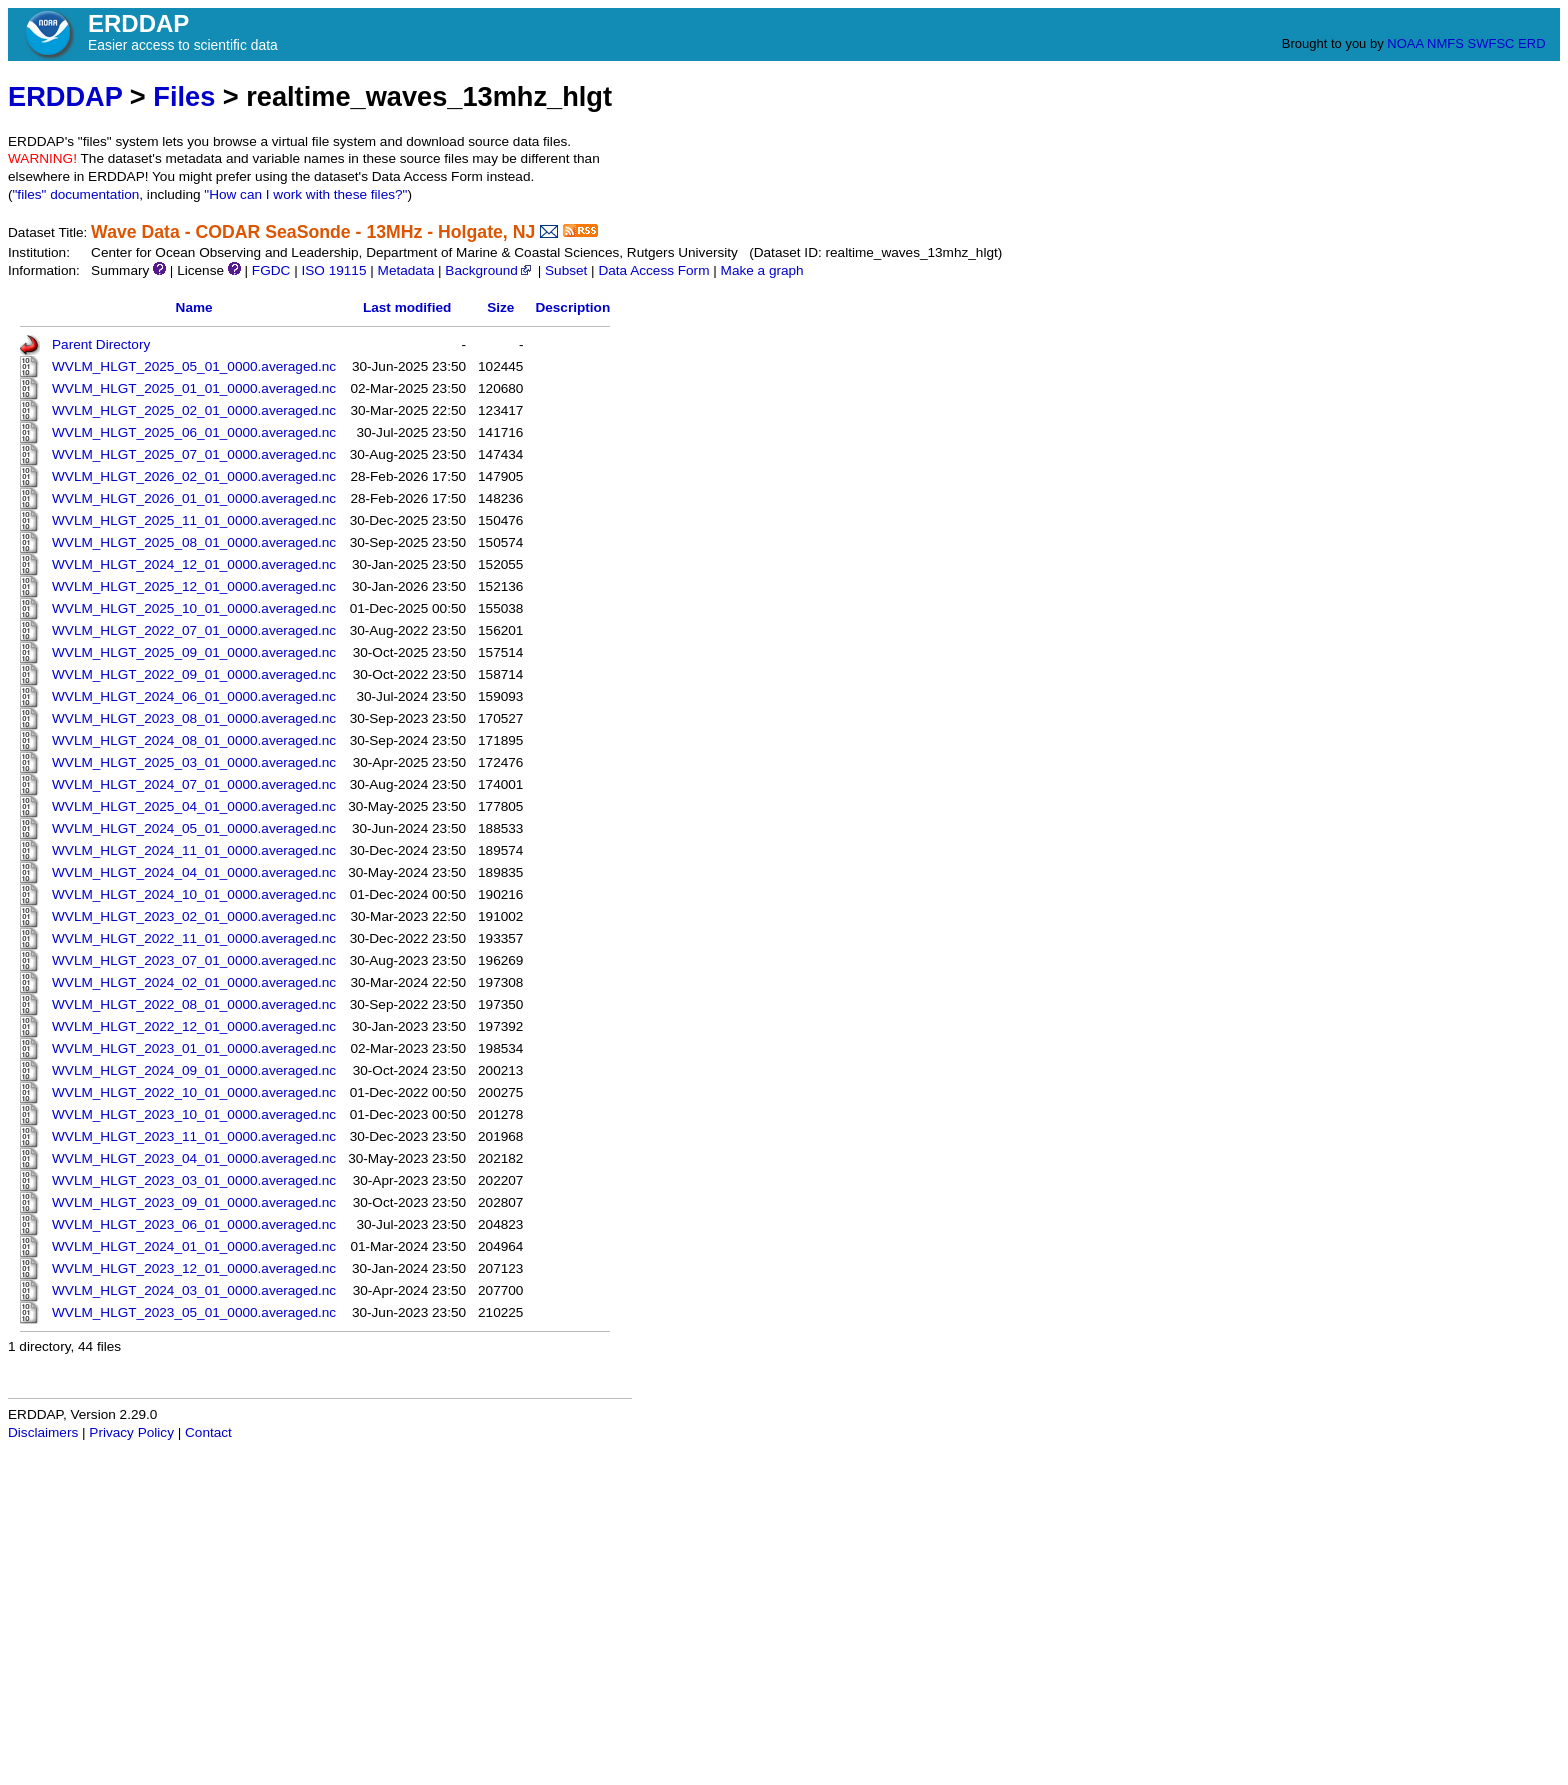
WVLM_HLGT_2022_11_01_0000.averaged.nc (194, 938)
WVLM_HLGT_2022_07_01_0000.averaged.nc (194, 630)
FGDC (271, 270)
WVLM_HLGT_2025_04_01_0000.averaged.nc (194, 806)
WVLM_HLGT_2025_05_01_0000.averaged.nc (194, 366)
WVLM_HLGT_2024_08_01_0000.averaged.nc (194, 740)
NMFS (1445, 43)
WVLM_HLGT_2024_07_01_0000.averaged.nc (194, 784)
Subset (566, 270)
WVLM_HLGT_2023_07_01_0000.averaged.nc (194, 960)
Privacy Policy (131, 1432)
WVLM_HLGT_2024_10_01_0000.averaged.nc (194, 894)
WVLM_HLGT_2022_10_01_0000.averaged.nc (194, 1092)
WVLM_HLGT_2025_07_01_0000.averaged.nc (194, 454)
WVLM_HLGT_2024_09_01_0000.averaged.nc (194, 1070)
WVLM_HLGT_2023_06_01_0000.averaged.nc (194, 1224)
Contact (208, 1432)
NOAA (1405, 43)
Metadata (406, 270)
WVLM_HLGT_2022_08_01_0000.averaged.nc (194, 1004)
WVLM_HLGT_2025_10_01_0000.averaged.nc (194, 608)
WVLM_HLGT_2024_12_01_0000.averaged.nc (194, 564)
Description (572, 307)
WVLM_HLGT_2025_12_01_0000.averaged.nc (194, 586)
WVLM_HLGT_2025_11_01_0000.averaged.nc (194, 520)
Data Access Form (653, 270)
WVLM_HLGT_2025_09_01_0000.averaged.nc (194, 652)
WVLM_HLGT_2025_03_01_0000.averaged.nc (194, 762)
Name (194, 307)
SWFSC (1491, 43)
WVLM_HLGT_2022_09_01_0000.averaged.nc (194, 674)
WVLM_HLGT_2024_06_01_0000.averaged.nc (194, 696)
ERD (1531, 43)
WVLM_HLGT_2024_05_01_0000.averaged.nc (194, 828)
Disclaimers (43, 1432)
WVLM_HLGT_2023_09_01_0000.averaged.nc (194, 1202)
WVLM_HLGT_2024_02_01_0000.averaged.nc (194, 982)
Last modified (407, 307)
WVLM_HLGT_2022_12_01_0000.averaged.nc (194, 1026)
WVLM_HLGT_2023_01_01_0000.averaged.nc (194, 1048)
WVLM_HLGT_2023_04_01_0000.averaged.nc (194, 1158)
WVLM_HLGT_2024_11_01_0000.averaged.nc (194, 850)
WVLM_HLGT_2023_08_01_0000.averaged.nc (194, 718)
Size (500, 307)
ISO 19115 (333, 270)
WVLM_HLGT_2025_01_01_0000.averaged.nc (194, 388)
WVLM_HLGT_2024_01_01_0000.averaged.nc (194, 1246)
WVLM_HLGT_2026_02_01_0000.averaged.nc (194, 476)
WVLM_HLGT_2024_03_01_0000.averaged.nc (194, 1290)
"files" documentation (76, 194)
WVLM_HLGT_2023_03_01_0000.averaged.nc (194, 1180)
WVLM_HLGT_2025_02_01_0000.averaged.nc (194, 410)
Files (184, 96)
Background (489, 270)
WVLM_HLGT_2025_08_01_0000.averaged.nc (194, 542)
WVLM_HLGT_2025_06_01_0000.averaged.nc (194, 432)
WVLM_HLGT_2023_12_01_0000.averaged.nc (194, 1268)
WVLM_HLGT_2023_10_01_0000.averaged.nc (194, 1114)
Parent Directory (101, 344)
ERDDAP (65, 96)
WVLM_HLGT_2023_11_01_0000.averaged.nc (194, 1136)
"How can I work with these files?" (305, 194)
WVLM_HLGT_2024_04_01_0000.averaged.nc (194, 872)
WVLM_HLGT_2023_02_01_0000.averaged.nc (194, 916)
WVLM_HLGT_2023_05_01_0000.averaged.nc (194, 1312)
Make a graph (762, 270)
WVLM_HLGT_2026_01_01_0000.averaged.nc (194, 498)
